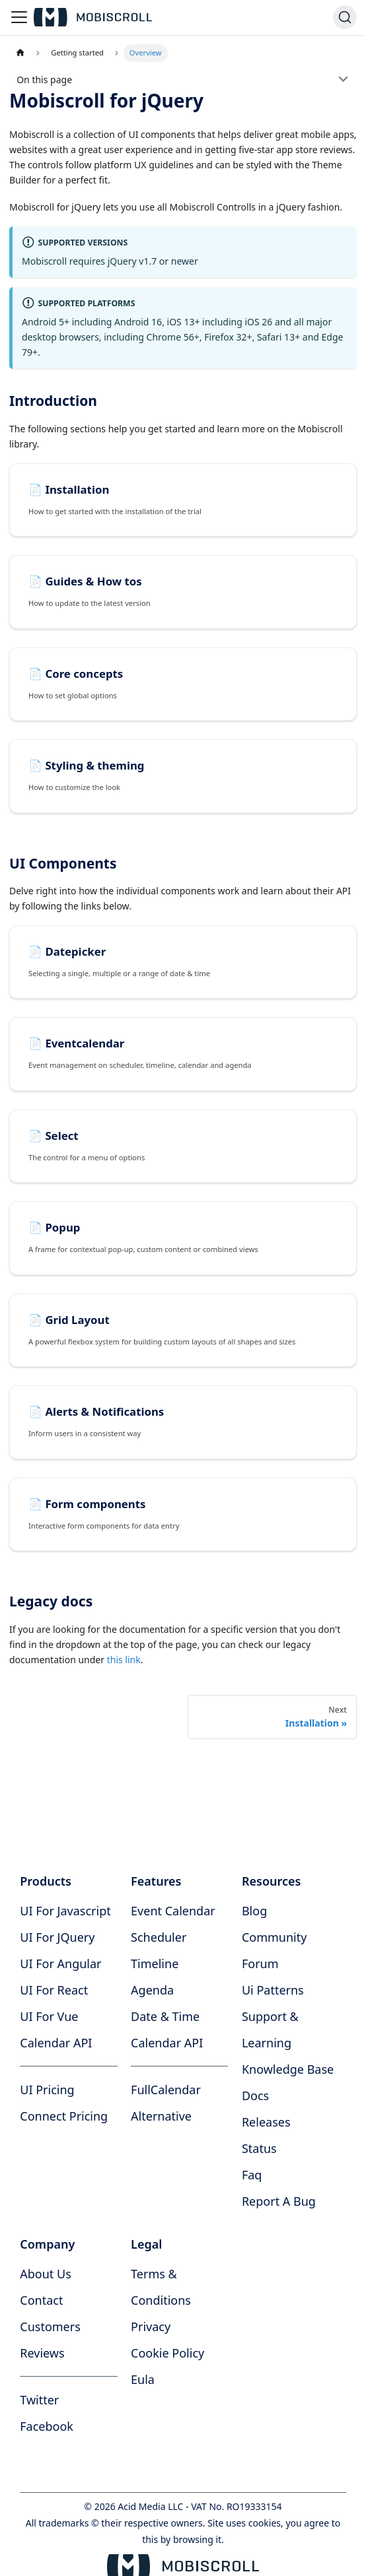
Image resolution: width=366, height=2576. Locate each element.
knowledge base (288, 2069)
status (259, 2148)
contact (41, 2300)
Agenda (152, 1990)
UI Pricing (47, 2089)
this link (124, 1659)
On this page (44, 79)
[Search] (345, 17)
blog (254, 1911)
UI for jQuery (57, 1937)
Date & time (165, 2016)
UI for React (54, 1990)
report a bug (279, 2201)
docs (255, 2095)
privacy (150, 2326)
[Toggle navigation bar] (19, 17)
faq (252, 2175)
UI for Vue (49, 2016)
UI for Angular (60, 1963)
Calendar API (56, 2043)
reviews (42, 2353)
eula (143, 2379)
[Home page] (20, 53)
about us (45, 2274)
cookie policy (167, 2353)
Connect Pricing (64, 2116)
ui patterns (273, 1990)
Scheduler (158, 1937)
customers (50, 2326)
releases (266, 2122)
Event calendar (173, 1911)
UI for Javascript (65, 1911)
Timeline (154, 1963)
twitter (39, 2400)
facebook (46, 2426)
